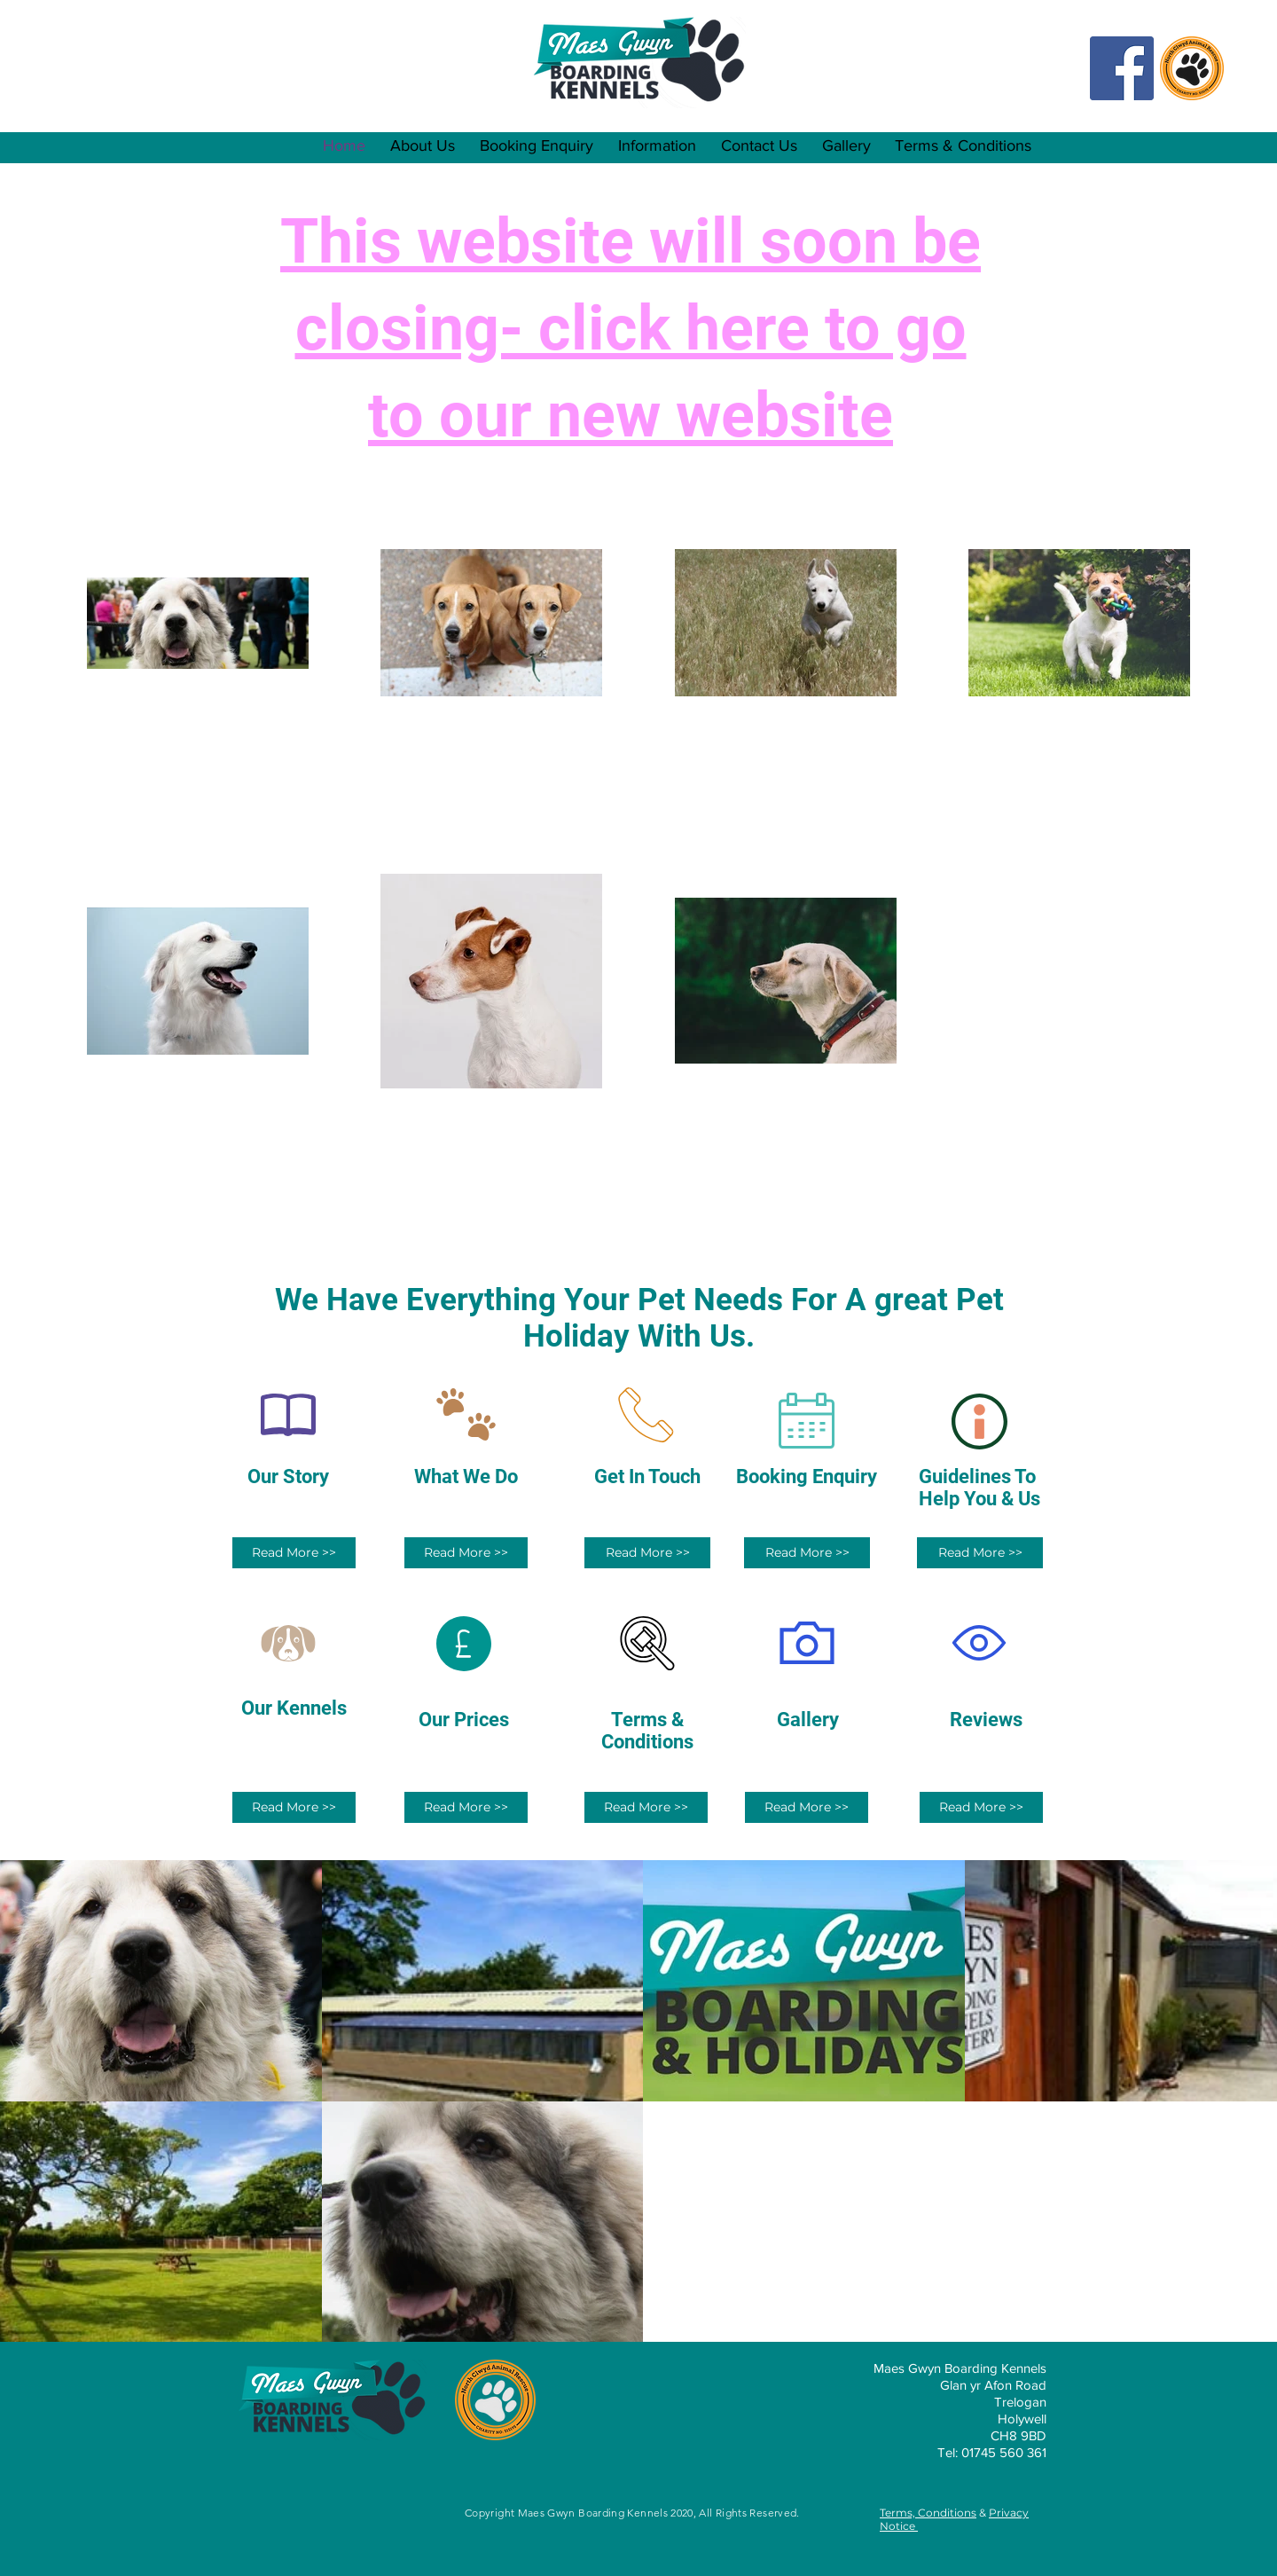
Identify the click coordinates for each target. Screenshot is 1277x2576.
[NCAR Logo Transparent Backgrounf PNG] (1192, 68)
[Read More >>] (294, 1552)
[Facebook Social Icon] (1122, 68)
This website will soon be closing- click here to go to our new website (630, 328)
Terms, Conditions (928, 2512)
